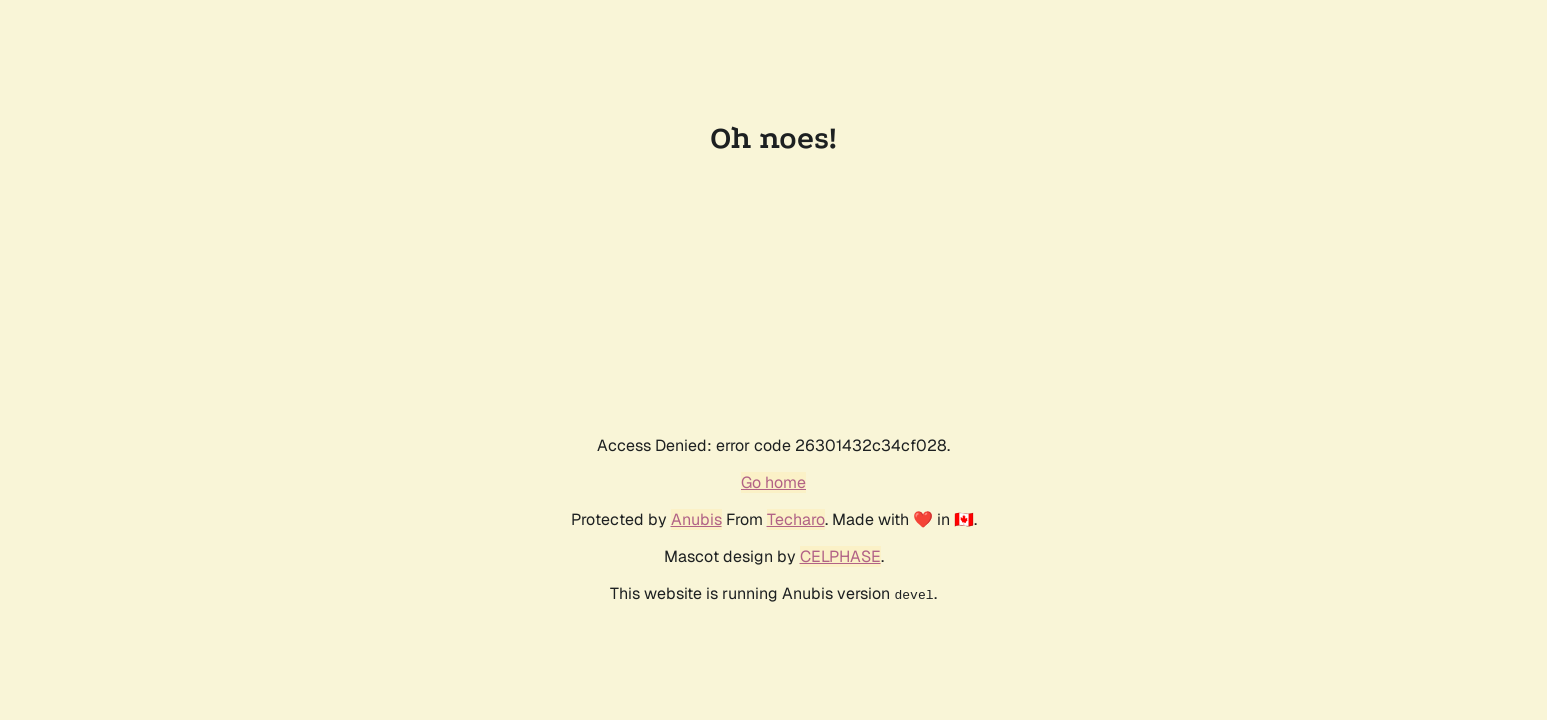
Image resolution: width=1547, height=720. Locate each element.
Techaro (796, 519)
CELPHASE (840, 556)
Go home (773, 482)
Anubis (696, 519)
